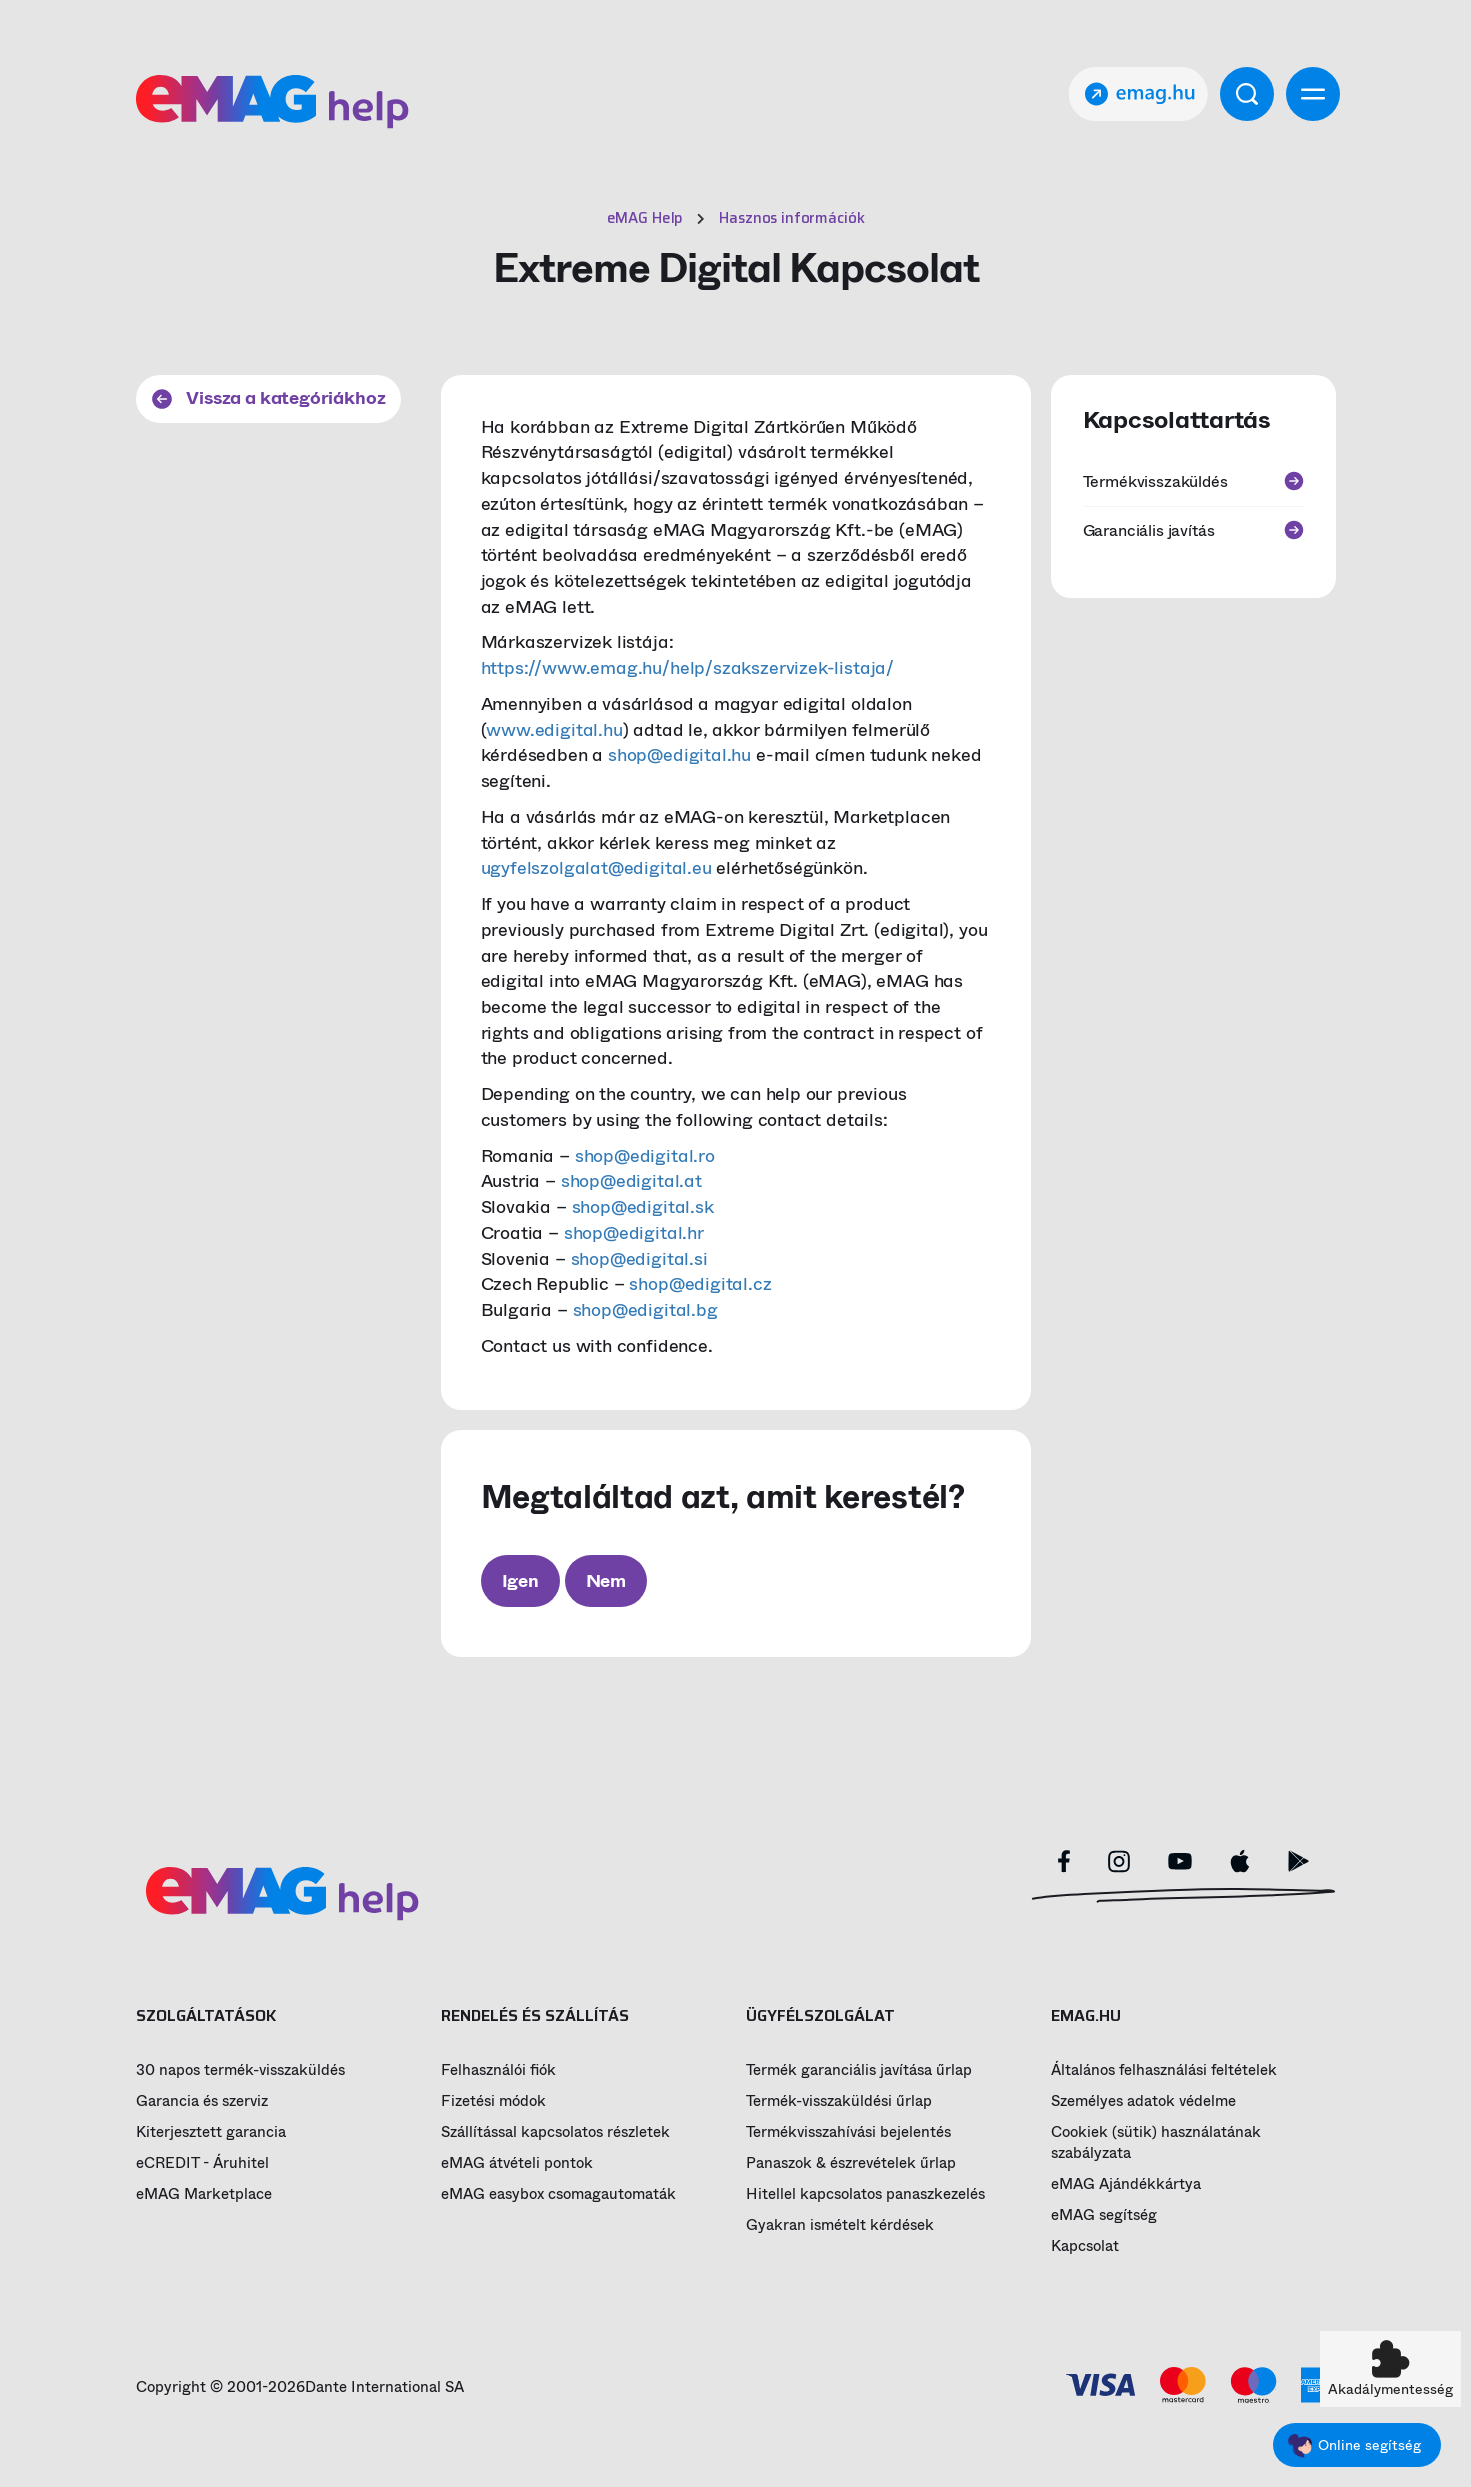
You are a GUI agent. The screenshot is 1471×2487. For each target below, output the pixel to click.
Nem (606, 1581)
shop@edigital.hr (634, 1233)
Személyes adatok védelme (1143, 2101)
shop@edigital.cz (700, 1284)
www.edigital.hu (554, 730)
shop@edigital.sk (643, 1207)
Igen (520, 1581)
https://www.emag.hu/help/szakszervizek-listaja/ (688, 668)
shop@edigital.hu (679, 755)
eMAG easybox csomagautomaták (558, 2194)
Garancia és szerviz (202, 2101)
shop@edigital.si (639, 1259)
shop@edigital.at (631, 1181)
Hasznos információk (791, 218)
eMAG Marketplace (204, 2194)
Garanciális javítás (1193, 530)
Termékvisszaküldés (1193, 481)
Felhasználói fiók (498, 2070)
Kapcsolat (1085, 2246)
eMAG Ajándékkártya (1126, 2184)
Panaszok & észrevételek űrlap (851, 2163)
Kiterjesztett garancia (211, 2132)
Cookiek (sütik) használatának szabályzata (1156, 2143)
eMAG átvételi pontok (517, 2163)
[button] (1390, 2369)
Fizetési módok (493, 2101)
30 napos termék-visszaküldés (240, 2070)
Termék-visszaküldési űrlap (839, 2101)
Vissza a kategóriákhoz (269, 398)
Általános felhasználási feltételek (1164, 2070)
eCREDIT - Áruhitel (202, 2163)
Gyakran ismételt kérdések (840, 2225)
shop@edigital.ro (645, 1156)
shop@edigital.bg (645, 1310)
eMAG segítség (1104, 2215)
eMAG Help (645, 218)
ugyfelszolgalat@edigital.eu (596, 868)
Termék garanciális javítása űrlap (859, 2070)
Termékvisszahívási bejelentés (848, 2132)
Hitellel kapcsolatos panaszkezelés (865, 2194)
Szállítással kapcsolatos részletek (555, 2132)
